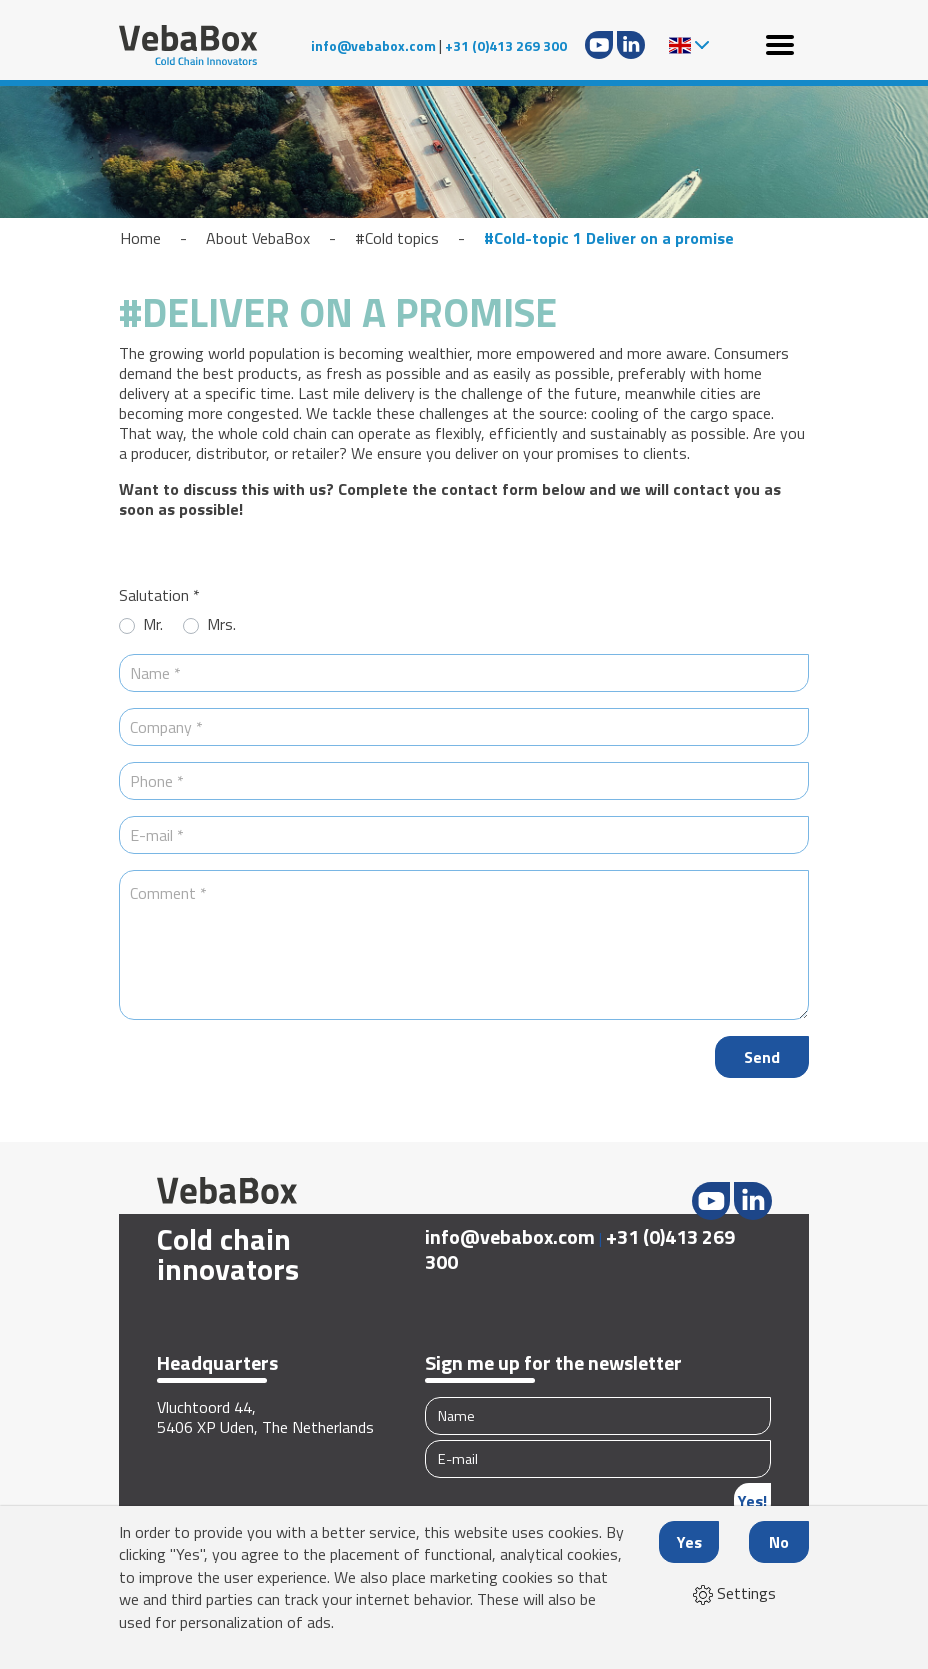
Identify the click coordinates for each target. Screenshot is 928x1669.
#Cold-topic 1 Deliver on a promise (609, 238)
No (779, 1542)
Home (140, 238)
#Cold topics (397, 238)
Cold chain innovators (228, 1254)
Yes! (752, 1501)
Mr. (153, 625)
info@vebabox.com (373, 45)
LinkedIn (631, 45)
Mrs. (221, 625)
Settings (734, 1593)
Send (762, 1057)
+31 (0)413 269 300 (506, 45)
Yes (689, 1542)
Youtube (599, 45)
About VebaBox (258, 238)
